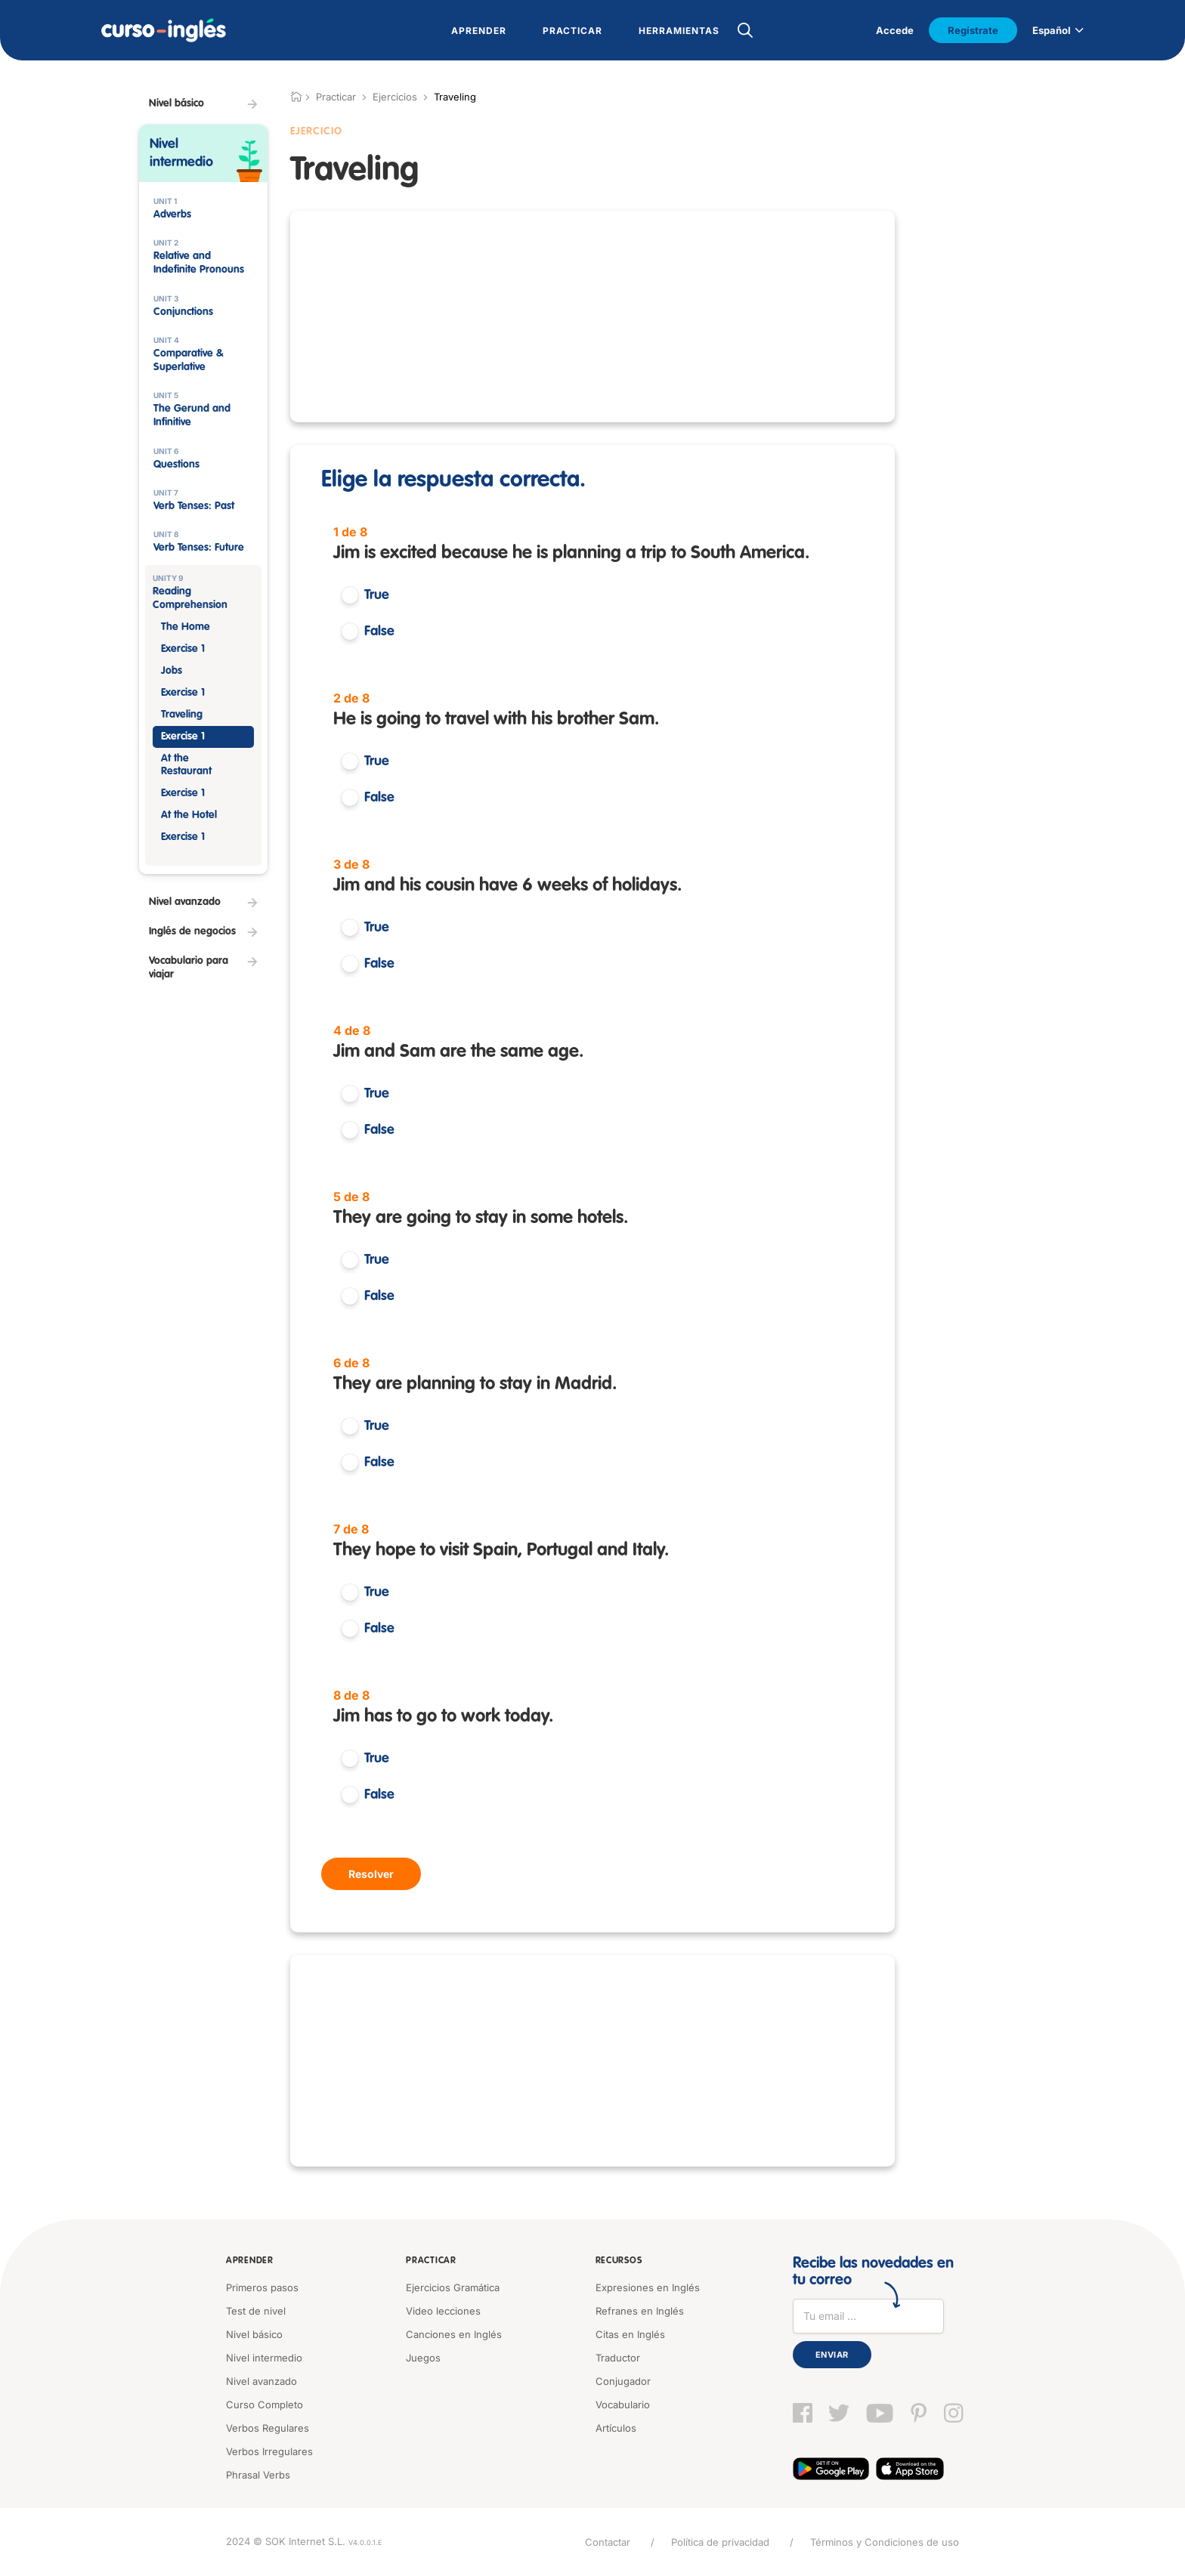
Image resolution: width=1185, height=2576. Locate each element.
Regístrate (973, 30)
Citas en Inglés (630, 2334)
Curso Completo (264, 2404)
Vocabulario (623, 2404)
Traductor (618, 2358)
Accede (895, 30)
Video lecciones (443, 2311)
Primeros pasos (262, 2287)
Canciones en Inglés (454, 2334)
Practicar (431, 2261)
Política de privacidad (720, 2542)
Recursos (619, 2261)
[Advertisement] (203, 1255)
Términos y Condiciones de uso (884, 2542)
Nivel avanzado (261, 2381)
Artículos (616, 2428)
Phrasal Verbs (258, 2475)
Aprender (250, 2261)
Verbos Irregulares (269, 2451)
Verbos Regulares (267, 2428)
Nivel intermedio (264, 2358)
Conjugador (623, 2381)
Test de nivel (256, 2311)
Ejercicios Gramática (453, 2287)
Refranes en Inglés (640, 2311)
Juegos (423, 2358)
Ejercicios (395, 97)
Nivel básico (254, 2334)
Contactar (607, 2542)
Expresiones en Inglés (648, 2287)
